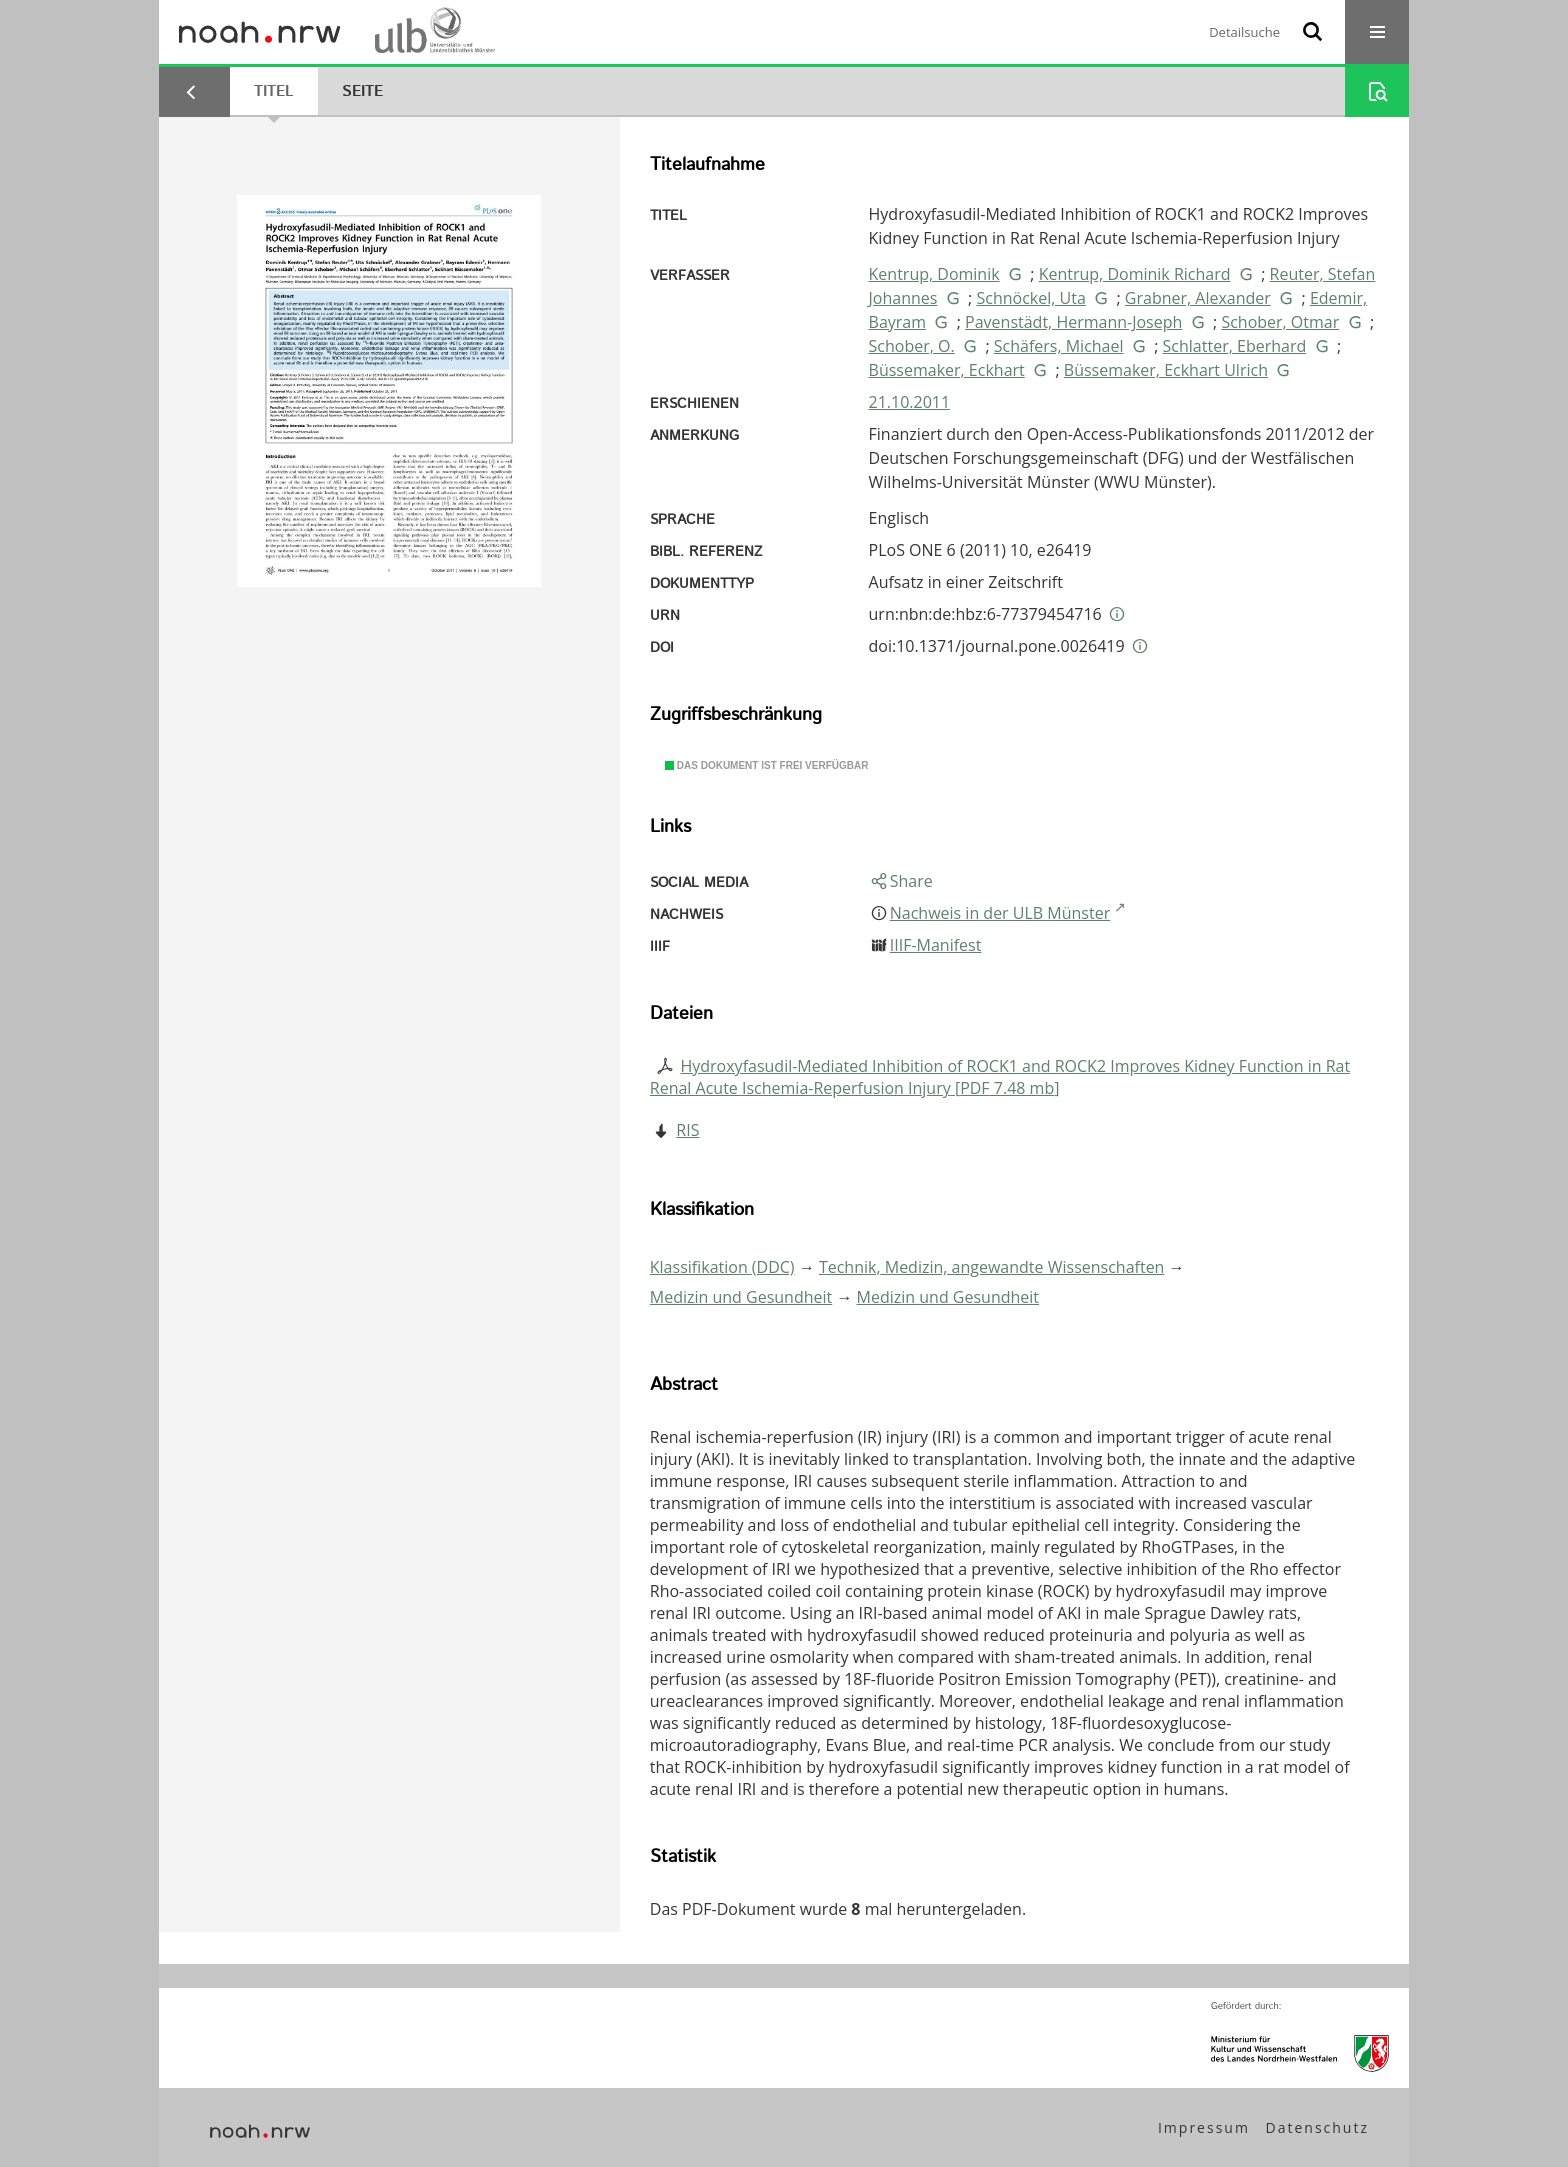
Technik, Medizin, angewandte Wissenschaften (992, 1267)
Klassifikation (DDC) (722, 1267)
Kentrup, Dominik (934, 274)
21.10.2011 (910, 402)
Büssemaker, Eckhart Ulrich (1166, 370)
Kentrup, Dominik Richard (1135, 274)
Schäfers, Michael (1059, 346)
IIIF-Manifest (936, 945)
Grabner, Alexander (1198, 298)
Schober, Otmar (1280, 322)
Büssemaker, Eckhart (947, 370)
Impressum (1204, 2127)
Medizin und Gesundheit (741, 1297)
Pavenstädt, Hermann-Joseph (1073, 322)
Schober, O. (912, 346)
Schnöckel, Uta (1030, 298)
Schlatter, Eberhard (1235, 346)
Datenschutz (1317, 2127)
